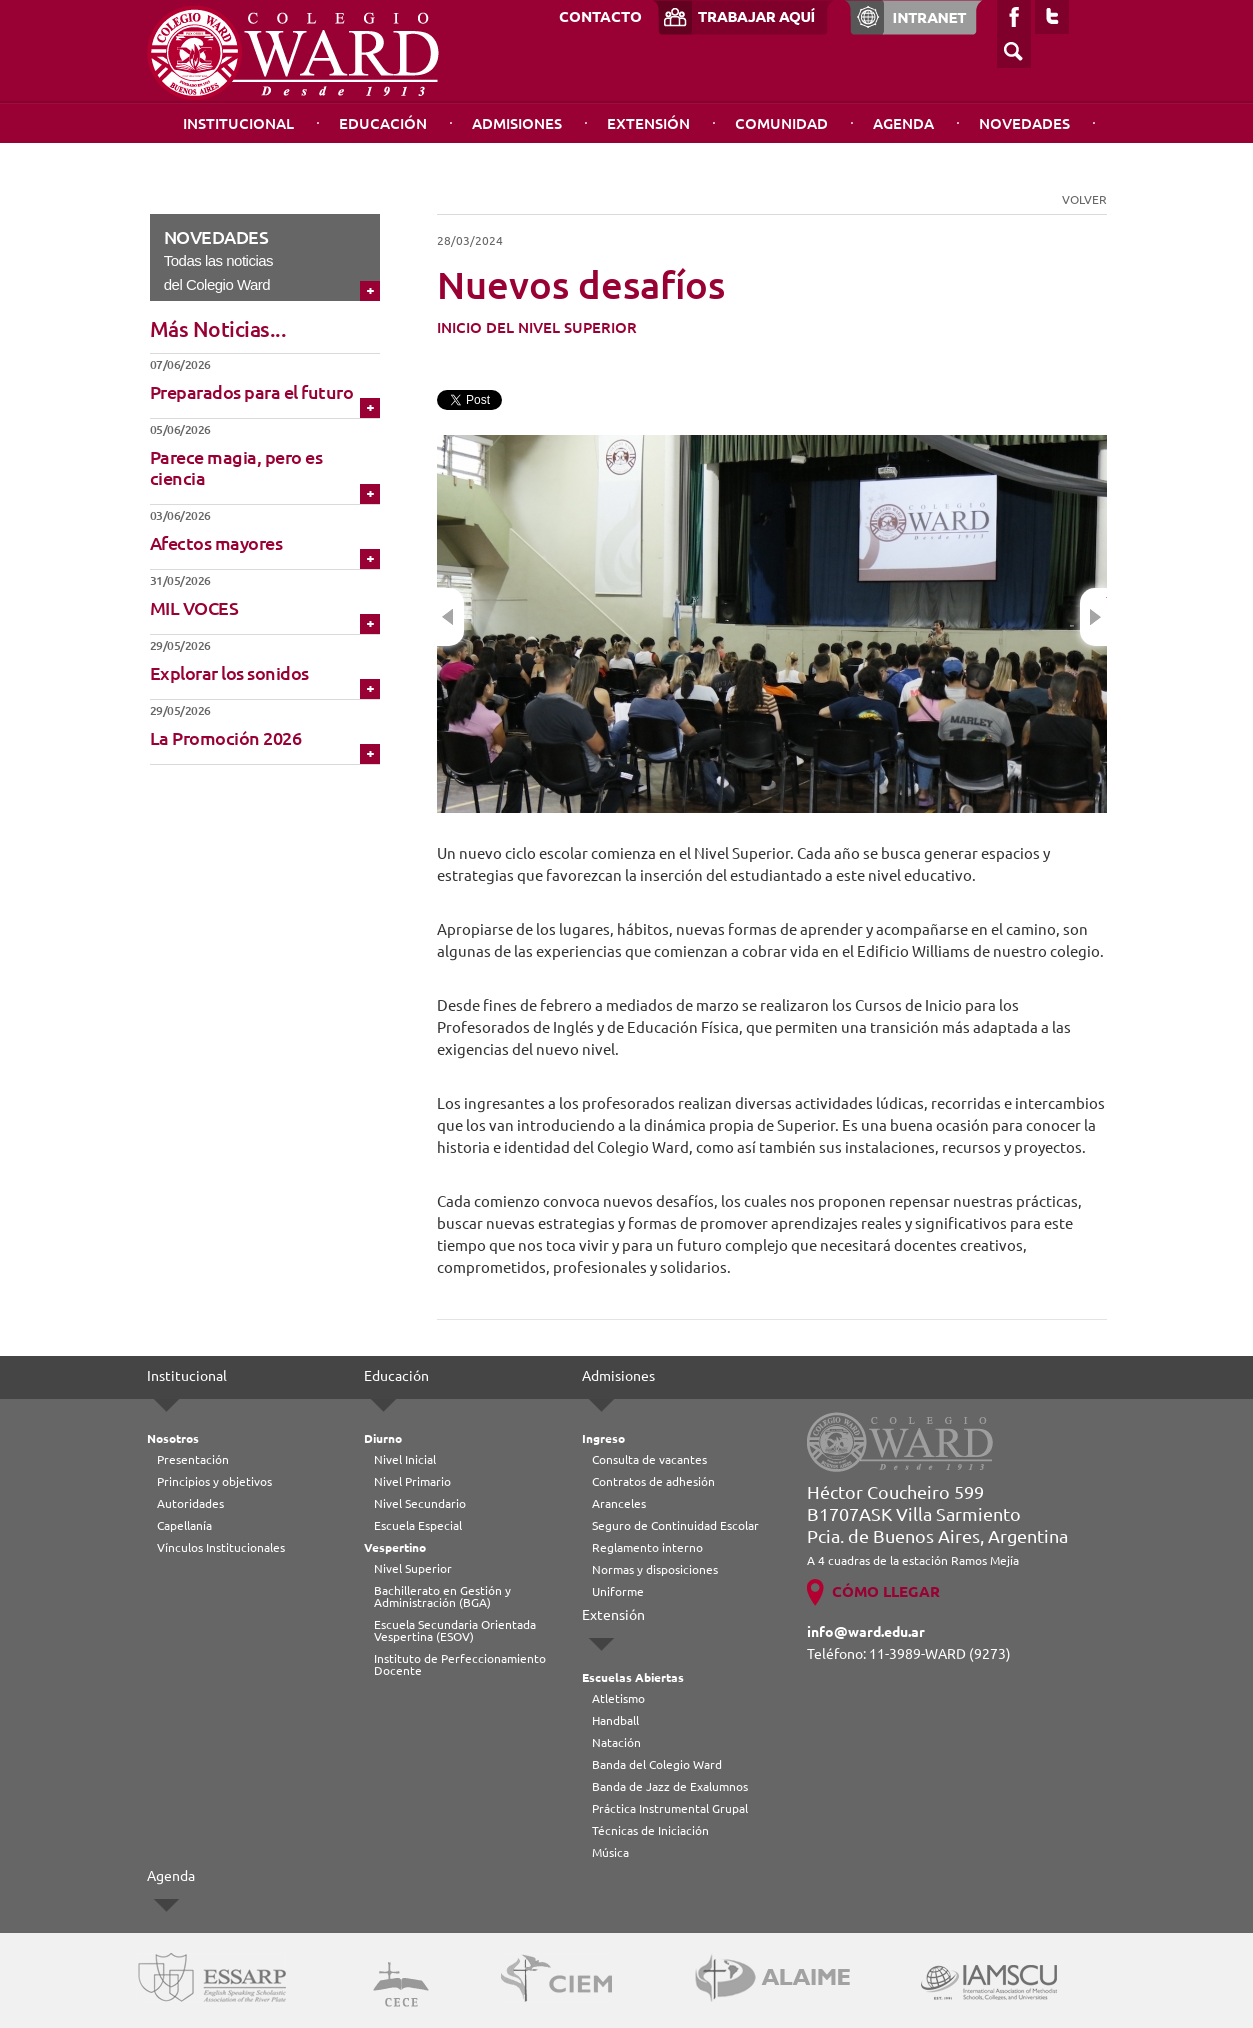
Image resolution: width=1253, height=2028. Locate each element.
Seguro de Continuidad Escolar (675, 1525)
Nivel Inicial (405, 1459)
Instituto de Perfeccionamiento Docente (460, 1664)
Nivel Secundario (420, 1503)
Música (610, 1852)
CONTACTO (600, 16)
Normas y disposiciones (655, 1569)
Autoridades (190, 1503)
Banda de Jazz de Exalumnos (670, 1786)
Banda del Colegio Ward (657, 1764)
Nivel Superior (413, 1568)
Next (1093, 617)
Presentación (193, 1459)
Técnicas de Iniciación (650, 1830)
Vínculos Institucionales (221, 1547)
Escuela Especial (418, 1525)
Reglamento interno (647, 1547)
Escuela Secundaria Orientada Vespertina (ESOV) (455, 1630)
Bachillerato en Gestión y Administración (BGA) (442, 1596)
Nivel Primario (412, 1481)
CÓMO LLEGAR (886, 1591)
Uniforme (618, 1591)
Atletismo (618, 1698)
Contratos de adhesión (653, 1481)
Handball (615, 1720)
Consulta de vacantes (649, 1459)
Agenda (903, 123)
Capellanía (184, 1525)
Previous (450, 617)
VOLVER (1084, 199)
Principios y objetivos (214, 1481)
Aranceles (619, 1503)
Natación (616, 1742)
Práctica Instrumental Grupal (670, 1808)
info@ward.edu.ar (866, 1632)
